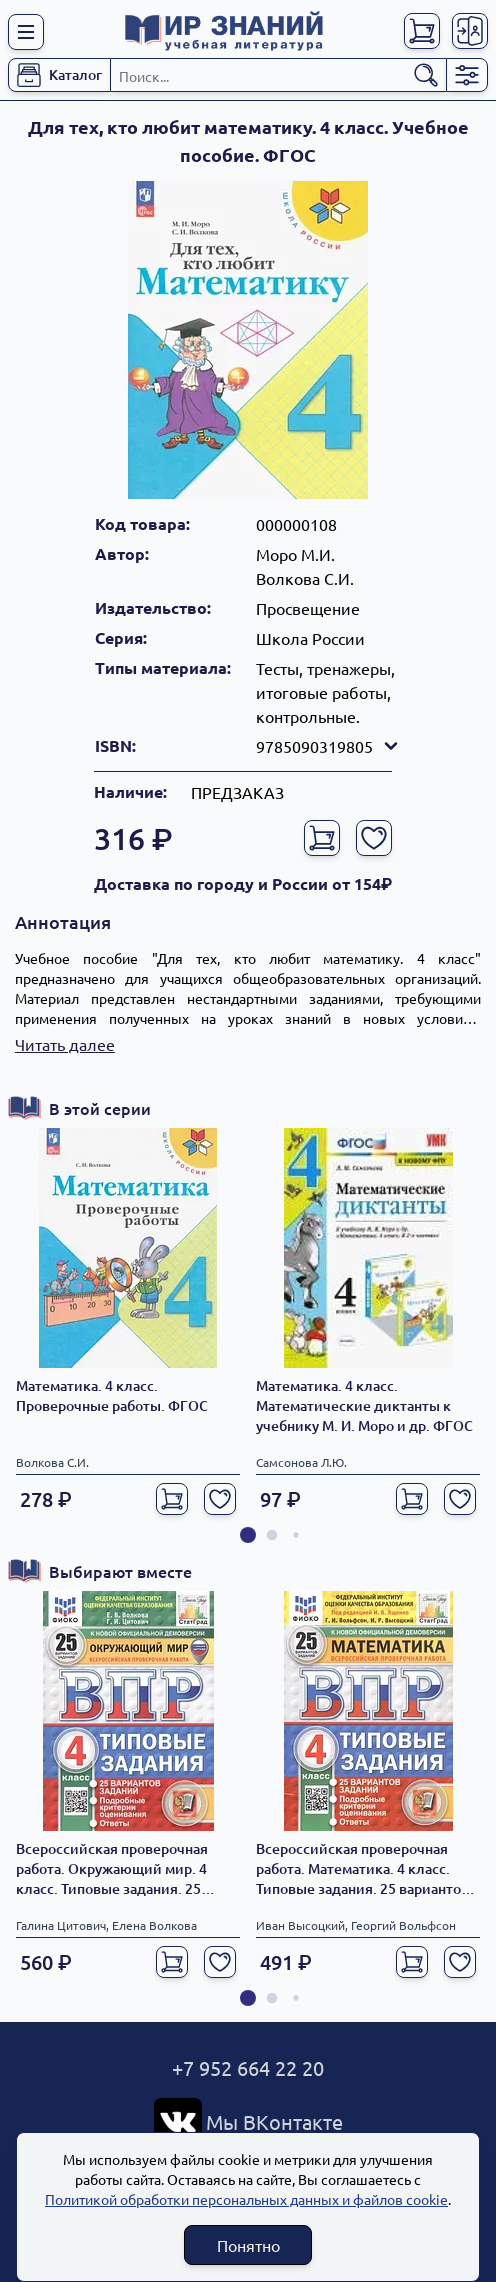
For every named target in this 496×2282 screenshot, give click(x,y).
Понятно (248, 2245)
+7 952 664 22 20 (248, 2067)
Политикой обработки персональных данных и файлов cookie (246, 2199)
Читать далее (65, 1044)
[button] (248, 1535)
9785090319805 (328, 746)
